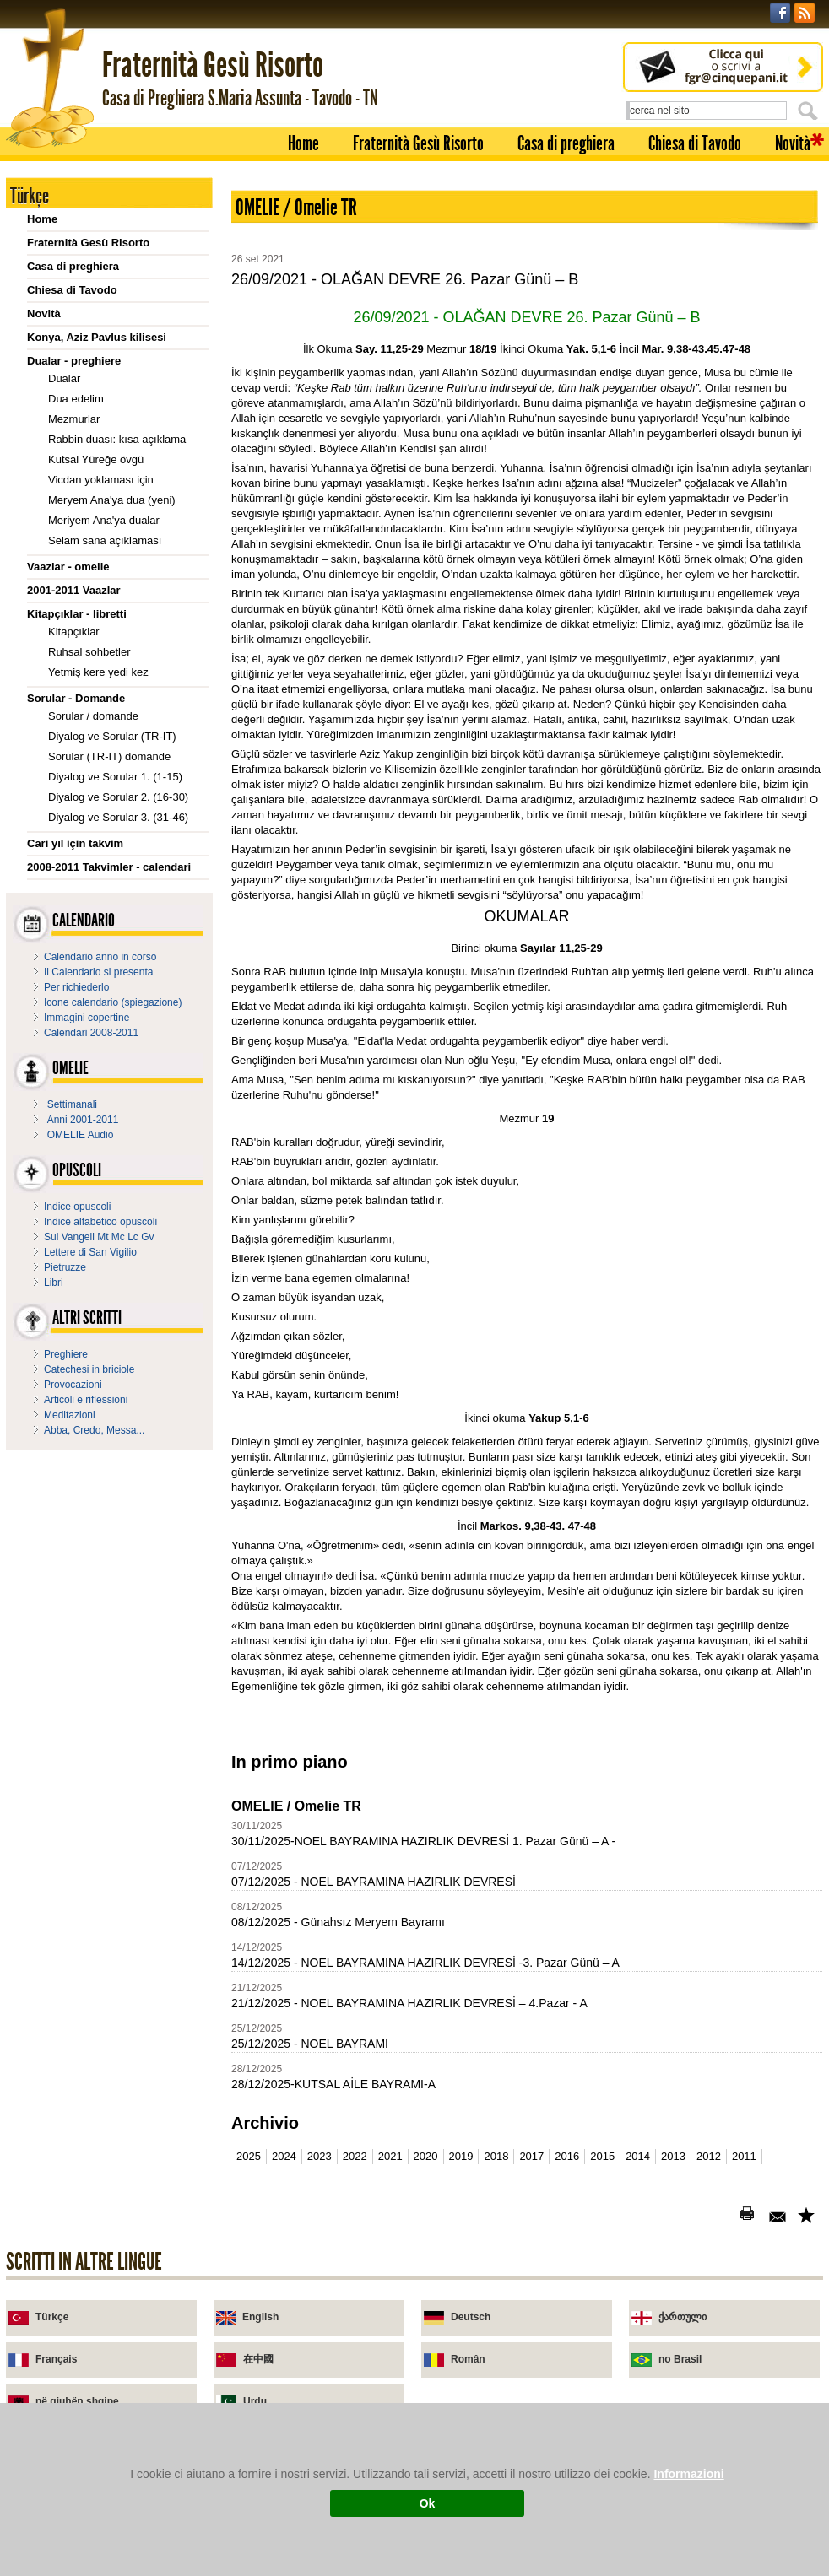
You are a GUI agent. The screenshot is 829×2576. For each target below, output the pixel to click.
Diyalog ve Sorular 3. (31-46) (118, 817)
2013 (673, 2156)
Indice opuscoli (77, 1206)
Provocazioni (73, 1385)
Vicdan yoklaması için (101, 479)
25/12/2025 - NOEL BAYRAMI (309, 2043)
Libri (53, 1282)
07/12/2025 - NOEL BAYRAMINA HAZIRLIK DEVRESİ (373, 1881)
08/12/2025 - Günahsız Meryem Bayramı (338, 1922)
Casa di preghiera (566, 143)
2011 (744, 2156)
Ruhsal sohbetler (89, 651)
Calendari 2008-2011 (91, 1033)
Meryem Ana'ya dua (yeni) (112, 500)
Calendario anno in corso (100, 957)
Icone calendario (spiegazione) (113, 1002)
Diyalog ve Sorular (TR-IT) (112, 736)
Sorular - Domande (76, 698)
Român (468, 2359)
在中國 (258, 2359)
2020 (426, 2156)
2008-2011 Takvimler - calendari (109, 867)
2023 (319, 2156)
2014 (638, 2156)
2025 (248, 2156)
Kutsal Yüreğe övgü (96, 459)
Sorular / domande (93, 716)
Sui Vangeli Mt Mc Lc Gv (99, 1237)
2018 (496, 2156)
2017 (531, 2156)
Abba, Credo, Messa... (94, 1430)
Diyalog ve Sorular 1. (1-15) (115, 776)
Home (303, 143)
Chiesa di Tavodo (694, 143)
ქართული (682, 2317)
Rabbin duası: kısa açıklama (117, 439)
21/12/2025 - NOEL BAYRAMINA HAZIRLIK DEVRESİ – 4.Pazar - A (409, 2003)
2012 (708, 2156)
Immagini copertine (86, 1017)
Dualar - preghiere (74, 360)
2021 (390, 2156)
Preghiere (66, 1354)
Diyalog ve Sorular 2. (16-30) (118, 797)
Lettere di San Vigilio (90, 1252)
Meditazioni (69, 1415)
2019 (461, 2156)
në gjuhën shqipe (77, 2401)
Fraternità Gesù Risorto (418, 143)
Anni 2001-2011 (83, 1120)
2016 (567, 2156)
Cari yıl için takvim (75, 843)
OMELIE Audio (80, 1135)
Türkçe (51, 2317)
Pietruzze (65, 1267)
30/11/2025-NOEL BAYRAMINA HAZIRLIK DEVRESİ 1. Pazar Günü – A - (423, 1841)
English (260, 2317)
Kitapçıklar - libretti (77, 614)
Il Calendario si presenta (98, 972)
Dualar (64, 378)
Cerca (810, 110)
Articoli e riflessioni (85, 1400)
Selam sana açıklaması (104, 540)
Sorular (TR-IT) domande (109, 756)
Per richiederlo (76, 987)
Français (56, 2359)
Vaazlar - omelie (68, 566)
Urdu (255, 2401)
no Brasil (680, 2359)
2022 (355, 2156)
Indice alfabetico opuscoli (100, 1222)
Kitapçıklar (74, 631)
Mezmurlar (74, 419)
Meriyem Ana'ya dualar (104, 520)
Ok (428, 2503)
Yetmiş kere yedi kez (98, 672)
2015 (602, 2156)
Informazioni (688, 2474)
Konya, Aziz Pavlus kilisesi (96, 337)
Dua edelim (76, 398)
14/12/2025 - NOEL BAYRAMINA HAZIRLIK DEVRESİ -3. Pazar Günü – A (425, 1962)
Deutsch (470, 2317)
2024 (284, 2156)
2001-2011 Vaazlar (74, 590)
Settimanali (72, 1104)
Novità (792, 143)
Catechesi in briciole (89, 1369)
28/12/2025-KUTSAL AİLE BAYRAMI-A (333, 2084)
